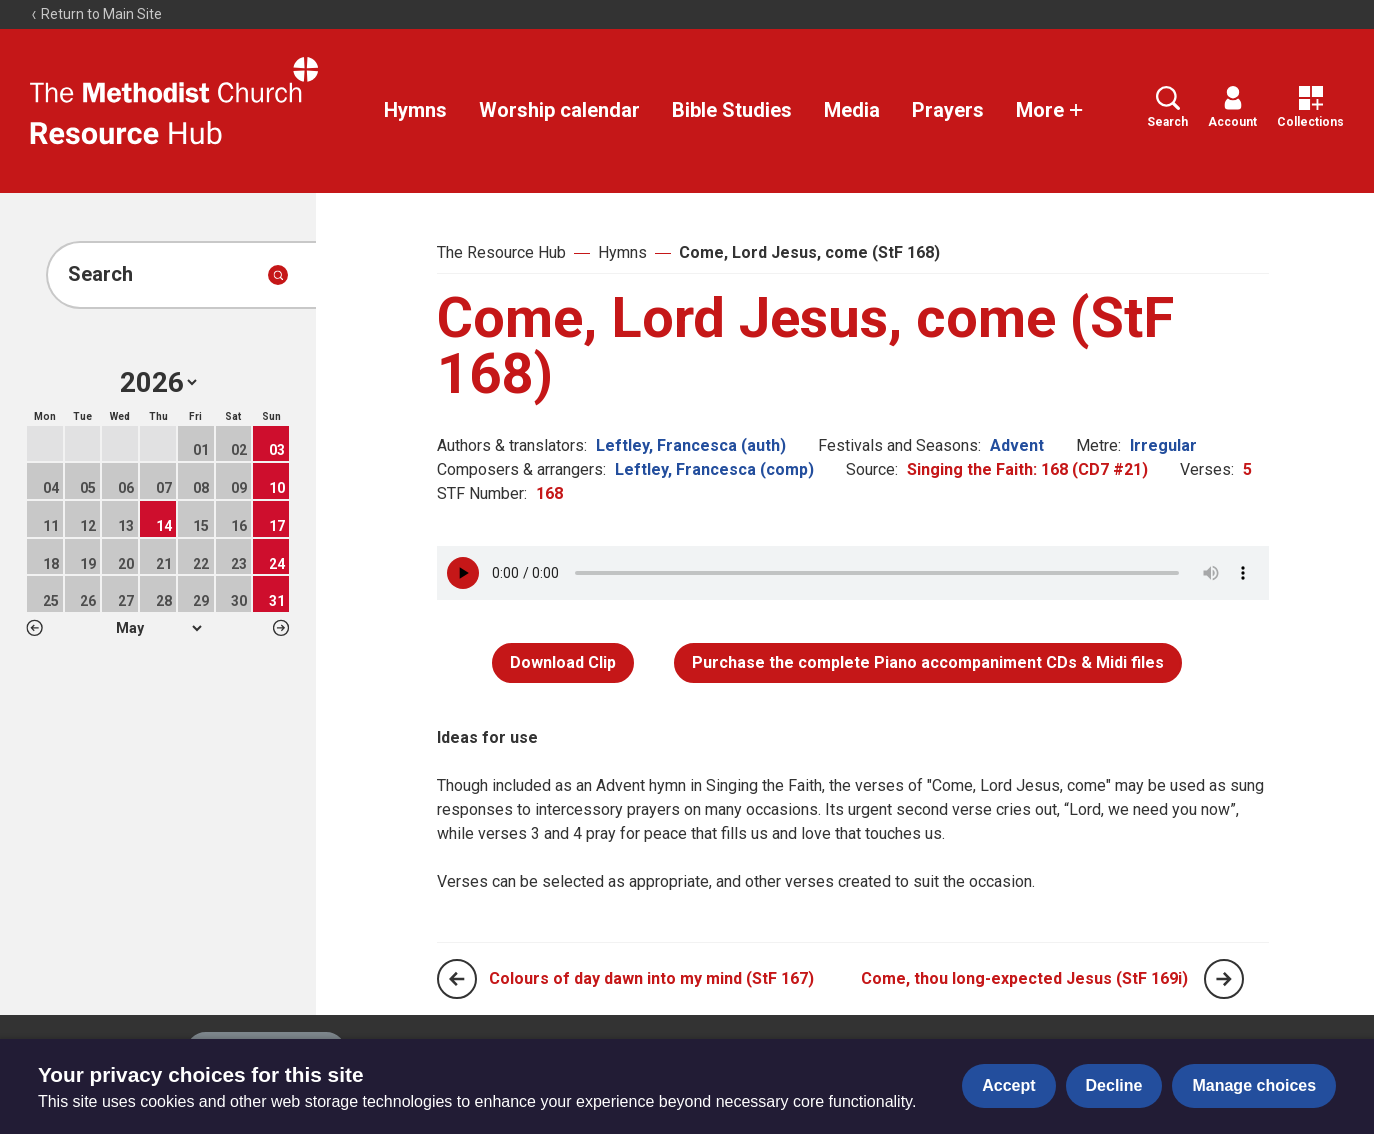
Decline (1114, 1085)
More (1050, 110)
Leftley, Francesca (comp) (714, 469)
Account (1232, 107)
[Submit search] (278, 275)
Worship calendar (559, 110)
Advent (1017, 445)
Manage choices (1254, 1085)
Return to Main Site (96, 14)
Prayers (948, 110)
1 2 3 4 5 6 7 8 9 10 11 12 (158, 628)
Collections (1310, 107)
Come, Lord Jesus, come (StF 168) (809, 252)
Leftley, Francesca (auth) (691, 445)
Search (1167, 107)
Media (852, 110)
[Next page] (1224, 979)
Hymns (415, 110)
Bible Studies (732, 110)
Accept (1008, 1085)
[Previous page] (457, 979)
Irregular (1163, 445)
